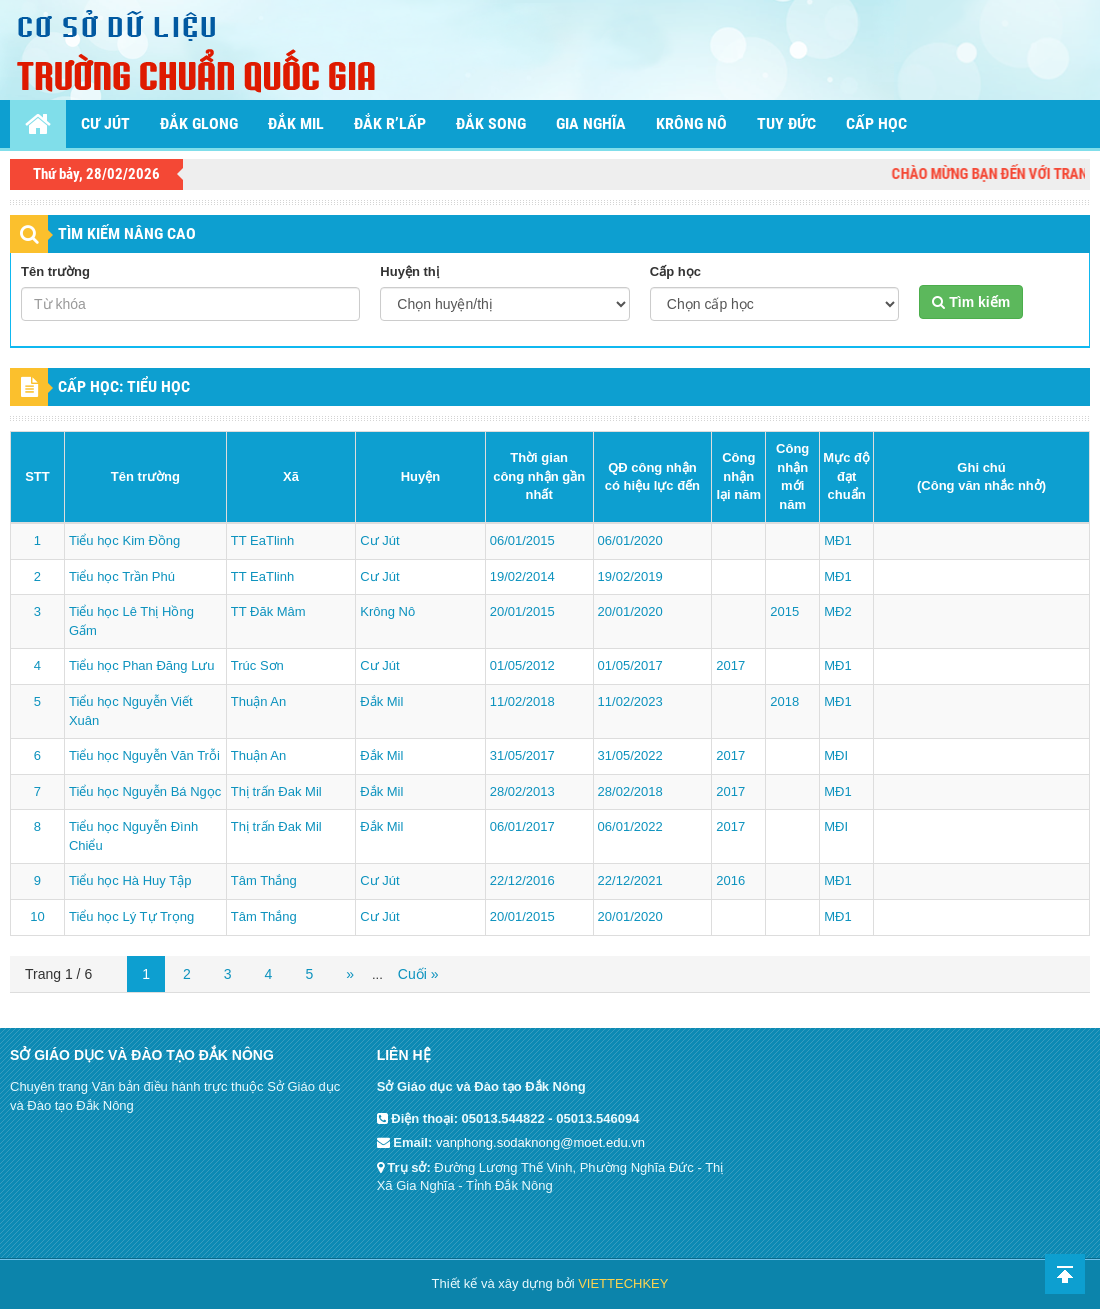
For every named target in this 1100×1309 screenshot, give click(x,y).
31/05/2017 (522, 755)
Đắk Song (491, 123)
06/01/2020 (630, 540)
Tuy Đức (786, 123)
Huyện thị (409, 271)
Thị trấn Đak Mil (276, 791)
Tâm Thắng (264, 880)
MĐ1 (837, 540)
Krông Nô (691, 123)
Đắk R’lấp (390, 123)
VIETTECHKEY (623, 1283)
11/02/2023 (630, 701)
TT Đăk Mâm (268, 611)
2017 (730, 665)
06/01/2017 (522, 826)
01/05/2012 (522, 665)
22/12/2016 (522, 880)
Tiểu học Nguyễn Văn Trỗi (144, 755)
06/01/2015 (522, 540)
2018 (784, 701)
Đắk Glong (199, 123)
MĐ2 (837, 611)
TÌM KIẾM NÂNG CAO (127, 233)
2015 (784, 611)
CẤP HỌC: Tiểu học (124, 386)
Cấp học (876, 123)
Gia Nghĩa (591, 123)
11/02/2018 (522, 701)
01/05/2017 (630, 665)
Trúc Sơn (257, 665)
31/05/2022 (630, 755)
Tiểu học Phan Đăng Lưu (142, 665)
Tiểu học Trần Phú (122, 576)
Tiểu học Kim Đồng (124, 540)
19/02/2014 (522, 576)
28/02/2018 (630, 791)
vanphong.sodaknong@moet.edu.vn (540, 1142)
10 (37, 916)
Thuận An (258, 701)
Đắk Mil (296, 123)
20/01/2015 (522, 611)
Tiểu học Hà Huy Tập (130, 880)
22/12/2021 (630, 880)
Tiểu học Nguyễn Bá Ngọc (145, 791)
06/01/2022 (630, 826)
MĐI (836, 755)
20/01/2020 (630, 611)
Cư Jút (105, 123)
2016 (730, 880)
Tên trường (55, 271)
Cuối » (418, 974)
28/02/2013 (522, 791)
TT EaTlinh (262, 540)
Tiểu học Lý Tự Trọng (131, 916)
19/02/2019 (630, 576)
